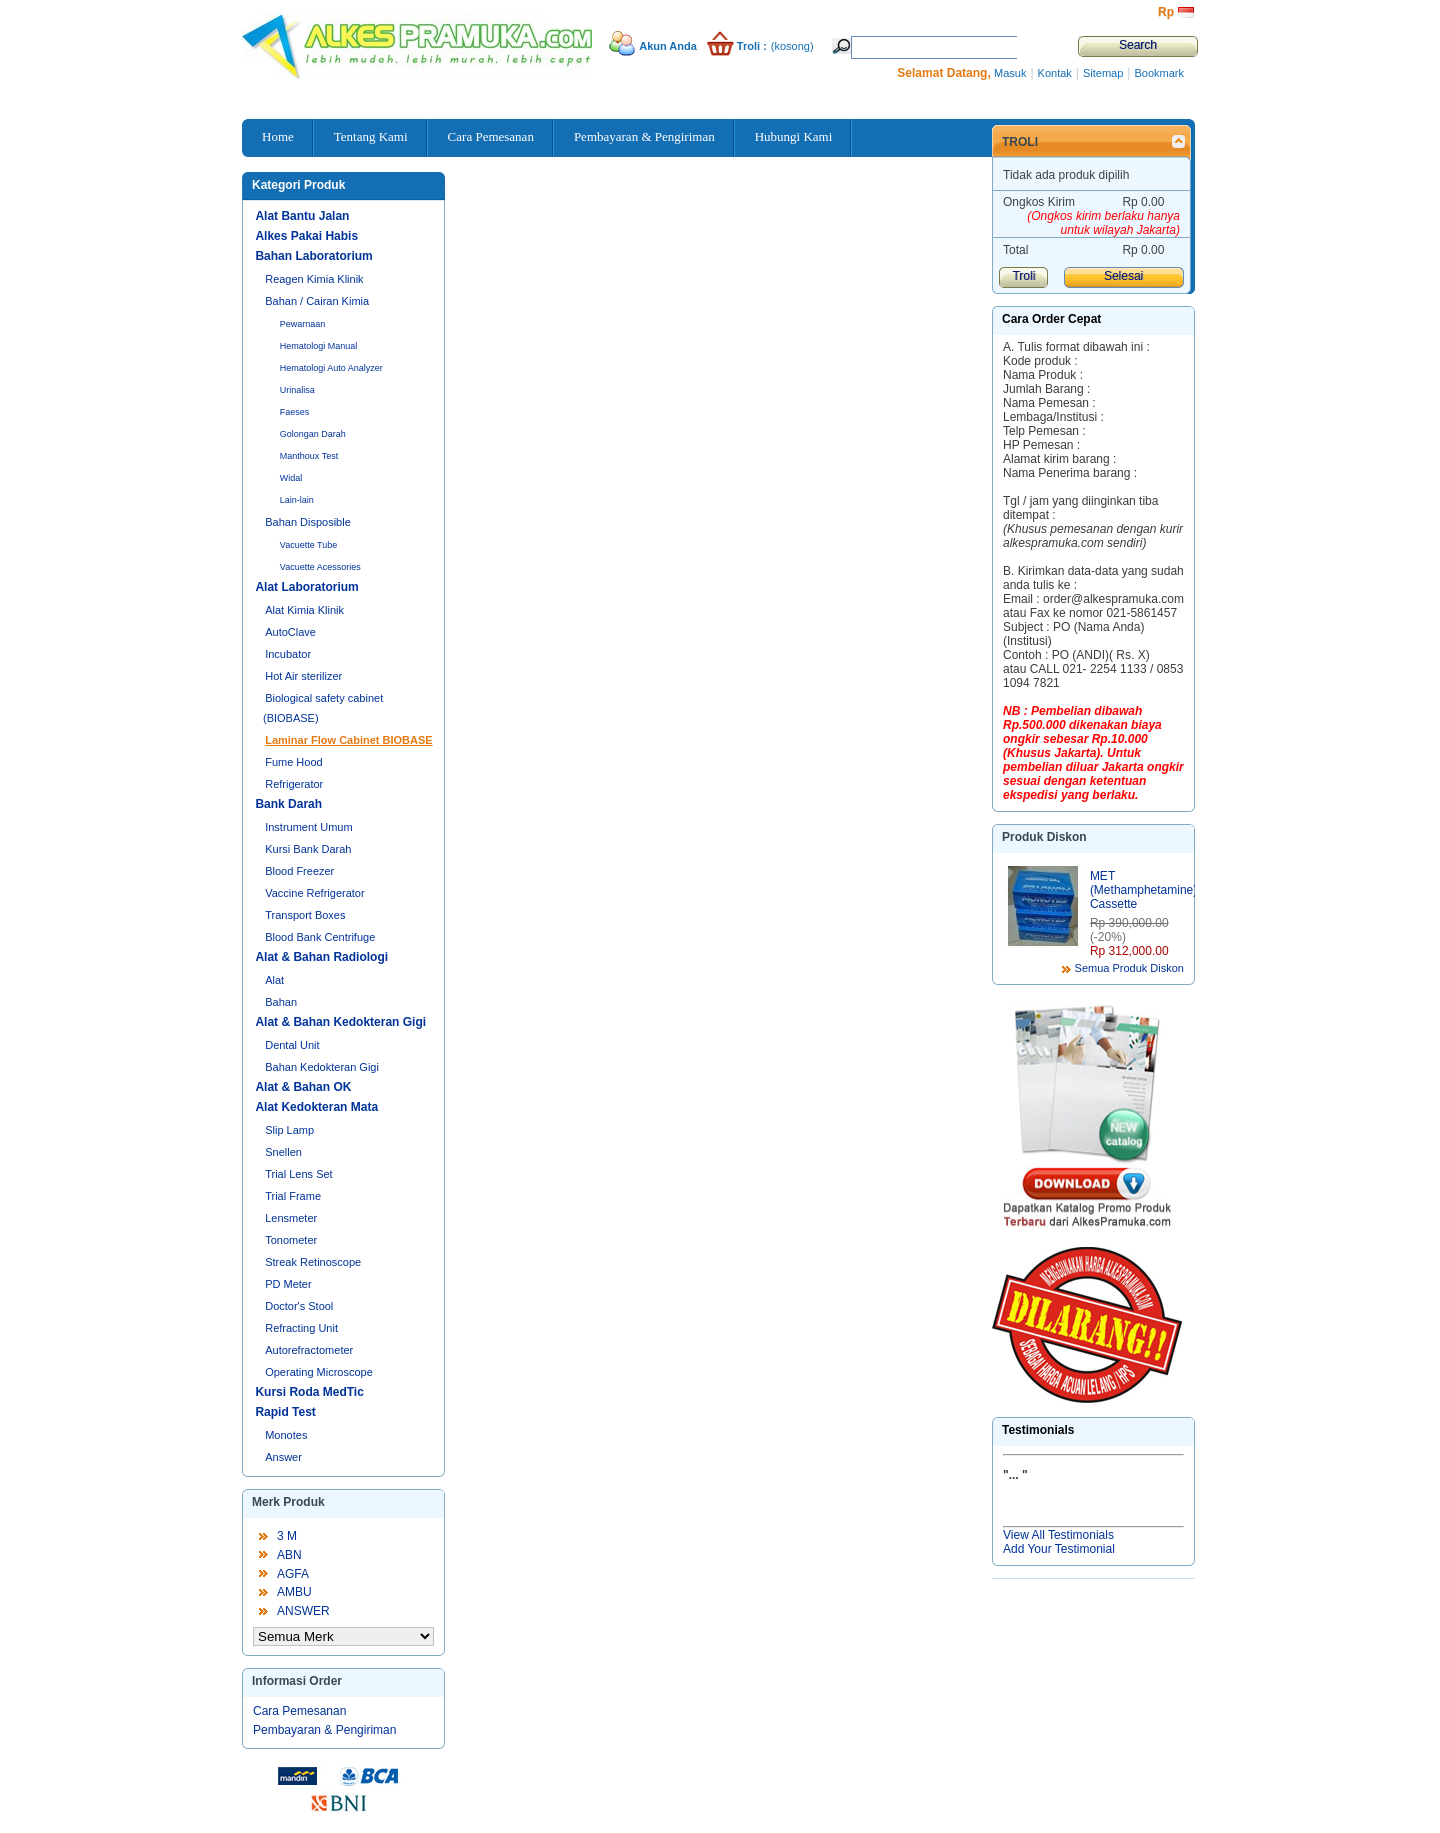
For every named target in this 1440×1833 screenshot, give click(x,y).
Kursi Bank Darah (308, 849)
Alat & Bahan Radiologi (321, 957)
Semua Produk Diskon (1129, 968)
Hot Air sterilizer (303, 676)
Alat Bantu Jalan (302, 216)
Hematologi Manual (319, 346)
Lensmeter (291, 1218)
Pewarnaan (303, 324)
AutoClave (290, 632)
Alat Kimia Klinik (304, 610)
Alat (274, 980)
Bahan (281, 1002)
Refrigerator (294, 784)
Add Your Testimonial (1059, 1549)
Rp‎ (1166, 12)
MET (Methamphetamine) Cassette (1143, 890)
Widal (291, 478)
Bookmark (1159, 73)
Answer (283, 1457)
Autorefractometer (309, 1350)
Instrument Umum (308, 827)
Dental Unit (292, 1045)
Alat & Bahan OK (303, 1087)
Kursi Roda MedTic (309, 1392)
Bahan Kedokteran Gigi (322, 1067)
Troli (1020, 142)
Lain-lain (297, 500)
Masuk (1010, 73)
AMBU (294, 1592)
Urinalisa (297, 390)
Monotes (286, 1435)
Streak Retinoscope (313, 1262)
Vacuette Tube (308, 545)
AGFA (293, 1574)
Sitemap (1103, 73)
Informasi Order (297, 1681)
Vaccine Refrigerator (314, 893)
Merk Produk (288, 1502)
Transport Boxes (305, 915)
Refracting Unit (301, 1328)
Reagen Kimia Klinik (314, 279)
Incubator (288, 654)
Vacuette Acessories (320, 567)
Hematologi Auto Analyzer (331, 368)
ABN (289, 1555)
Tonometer (291, 1240)
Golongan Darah (313, 434)
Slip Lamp (289, 1130)
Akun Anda (668, 46)
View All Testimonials (1058, 1535)
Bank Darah (288, 804)
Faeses (295, 412)
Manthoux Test (309, 456)
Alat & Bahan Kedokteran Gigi (340, 1022)
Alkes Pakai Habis (306, 236)
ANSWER (303, 1611)
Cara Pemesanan (299, 1711)
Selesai (1123, 276)
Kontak (1055, 73)
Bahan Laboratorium (313, 256)
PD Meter (288, 1284)
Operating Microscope (319, 1372)
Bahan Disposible (308, 522)
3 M (287, 1536)
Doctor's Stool (299, 1306)
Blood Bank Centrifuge (320, 937)
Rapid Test (285, 1412)
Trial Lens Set (298, 1174)
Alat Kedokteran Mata (316, 1107)
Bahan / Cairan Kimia (317, 301)
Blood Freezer (299, 871)
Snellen (283, 1152)
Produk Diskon (1044, 837)
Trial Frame (293, 1196)
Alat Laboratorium (306, 587)
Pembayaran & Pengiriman (324, 1730)
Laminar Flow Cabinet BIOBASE (348, 740)
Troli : (752, 46)
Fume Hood (293, 762)
